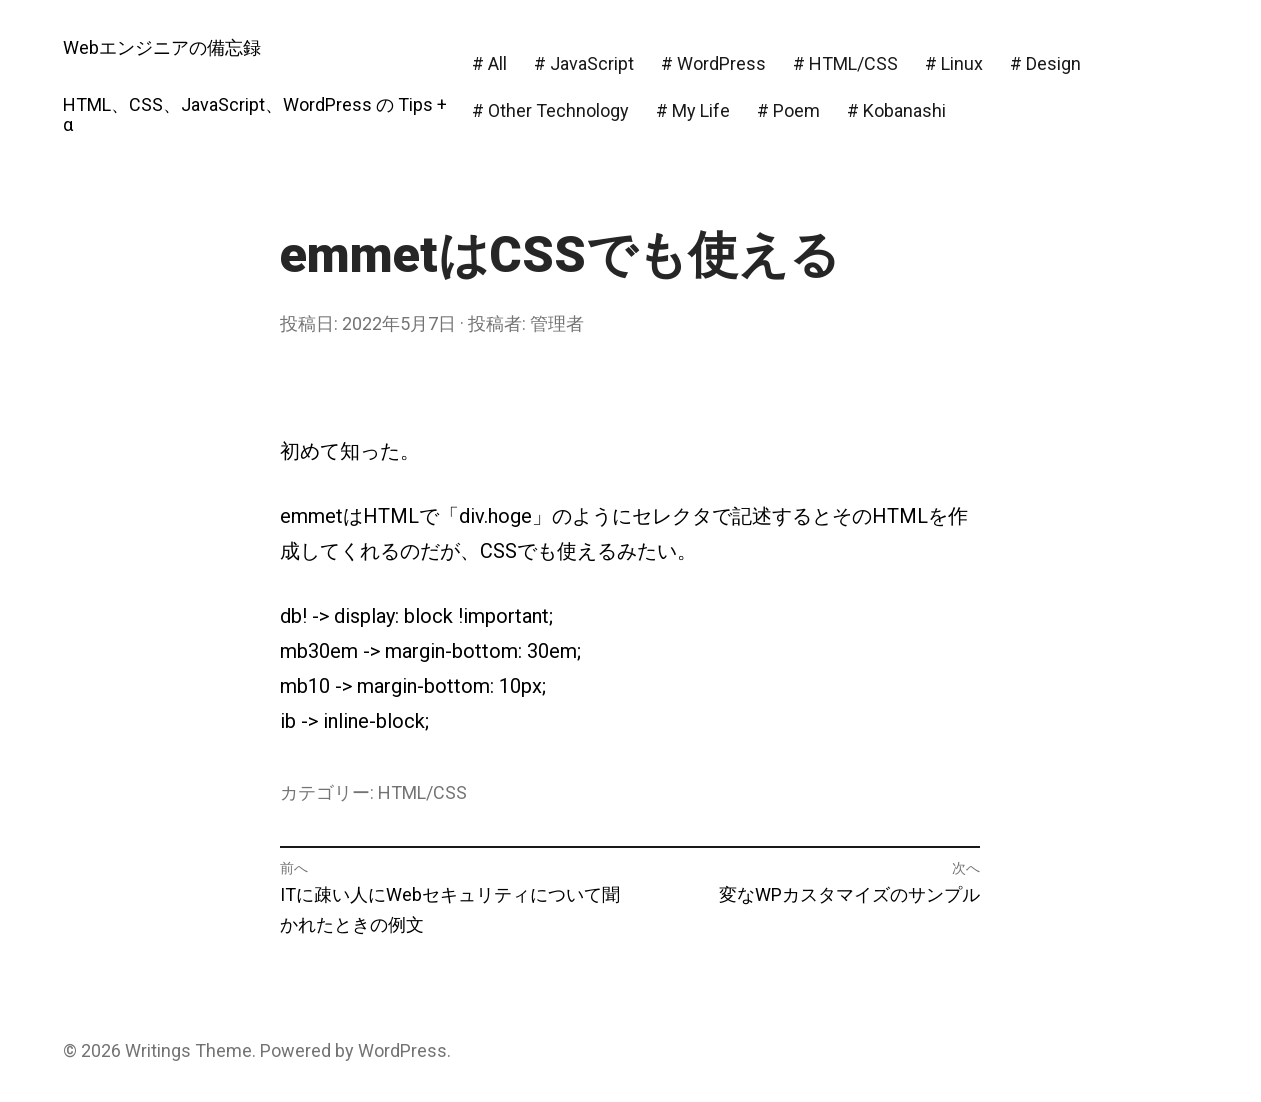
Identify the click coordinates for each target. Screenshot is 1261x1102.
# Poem (788, 110)
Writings (158, 1050)
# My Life (693, 110)
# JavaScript (584, 63)
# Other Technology (550, 110)
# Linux (954, 63)
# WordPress (713, 63)
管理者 (557, 323)
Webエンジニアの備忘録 (162, 47)
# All (489, 63)
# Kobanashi (896, 110)
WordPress (402, 1050)
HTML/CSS (422, 792)
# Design (1045, 63)
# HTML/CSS (845, 63)
